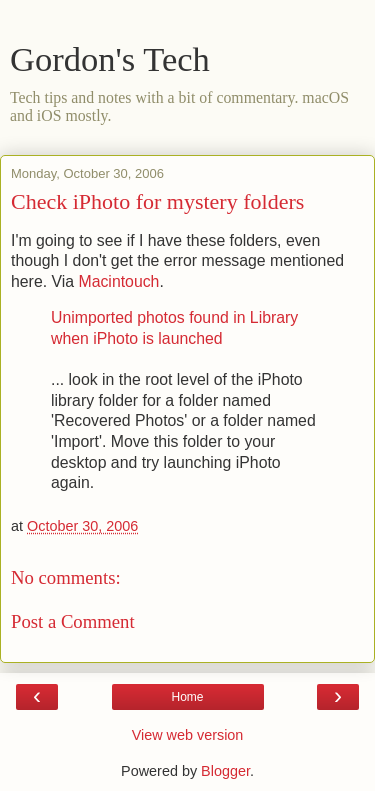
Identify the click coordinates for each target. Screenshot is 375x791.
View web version (188, 735)
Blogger (225, 771)
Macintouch (118, 281)
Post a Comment (73, 621)
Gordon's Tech (110, 59)
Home (187, 697)
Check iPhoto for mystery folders (157, 201)
